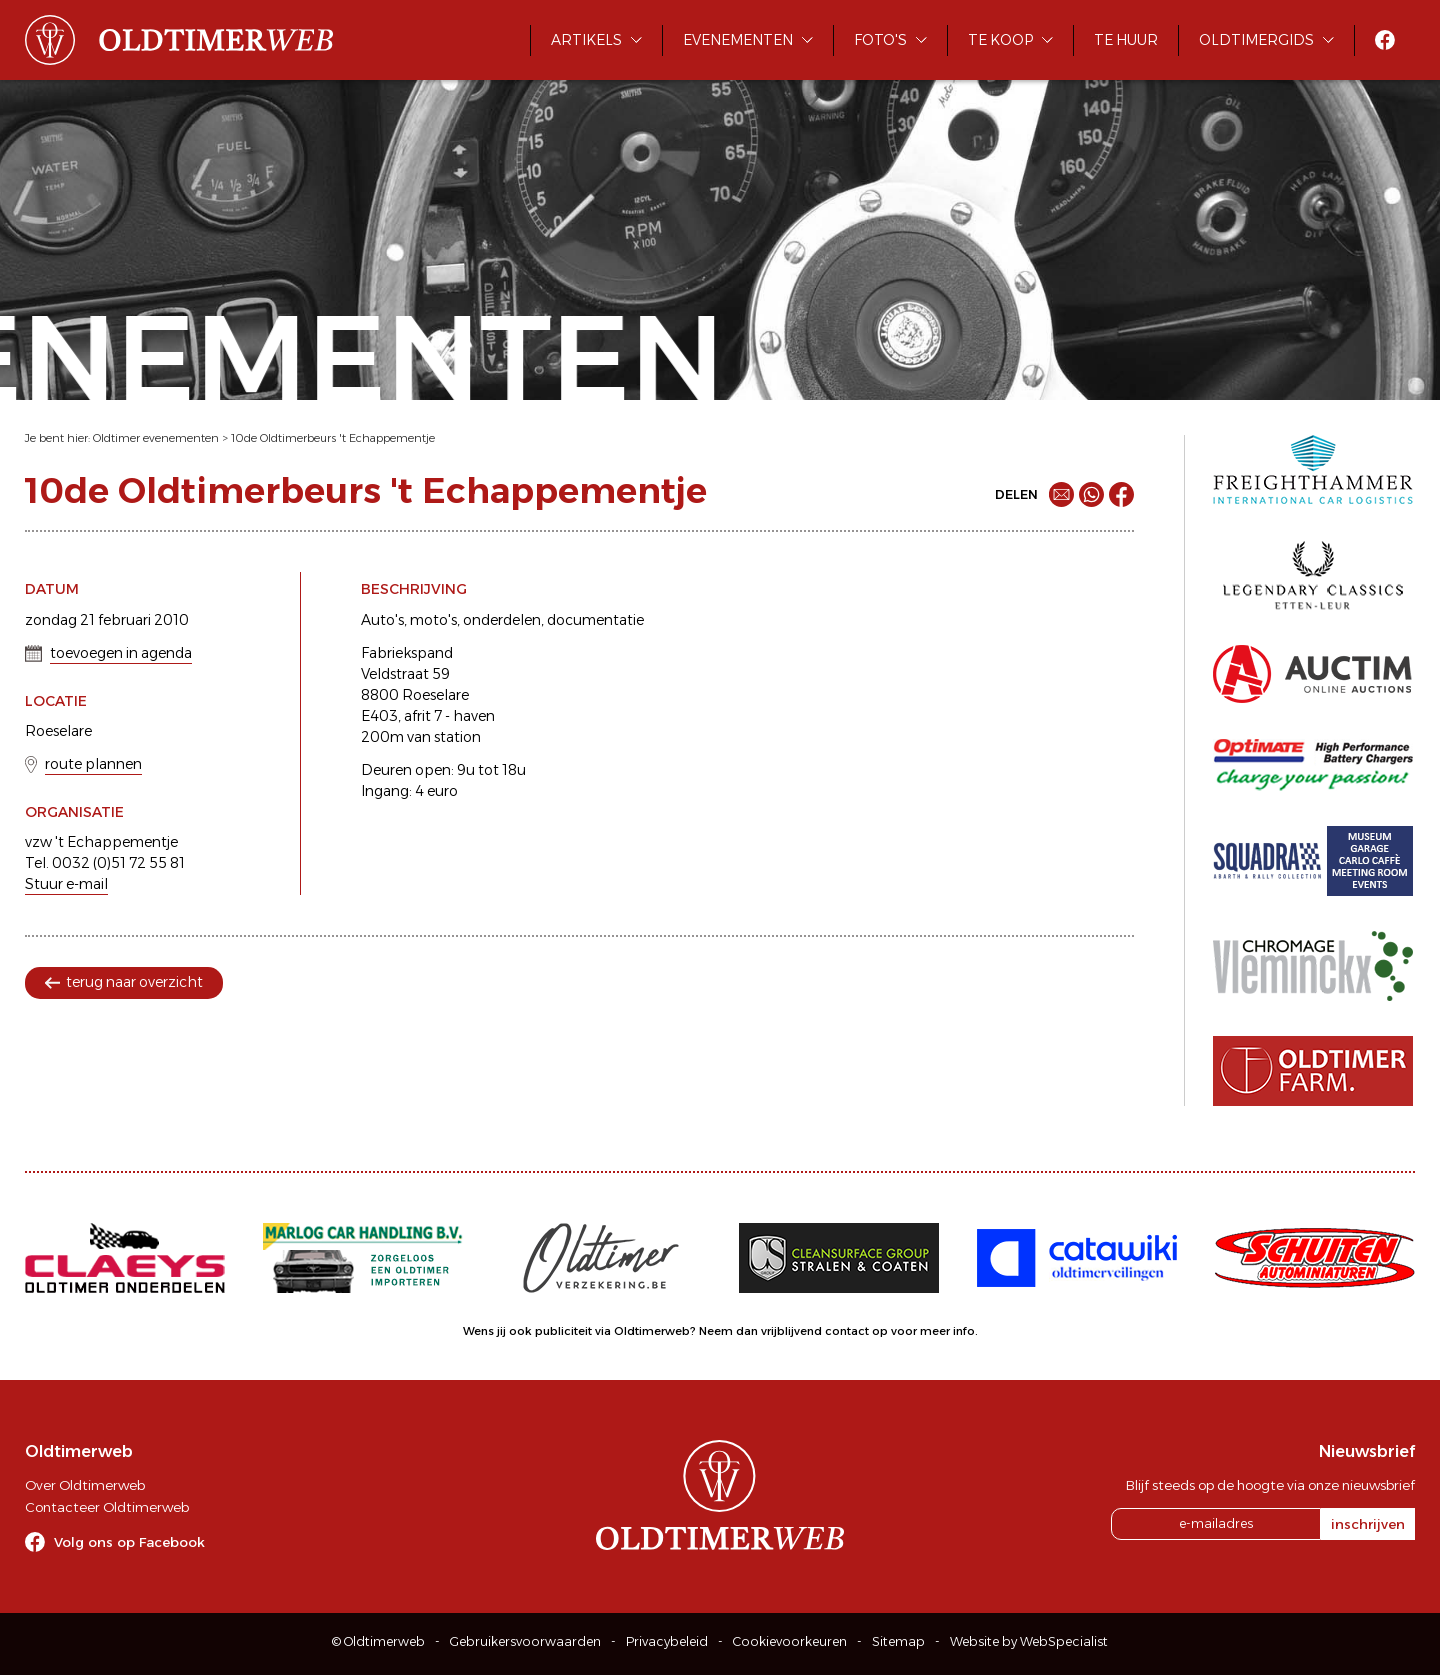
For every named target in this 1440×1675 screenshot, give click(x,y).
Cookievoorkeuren (790, 1641)
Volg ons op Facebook (129, 1542)
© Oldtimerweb (378, 1641)
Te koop (1000, 40)
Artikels (586, 40)
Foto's (880, 40)
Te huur (1126, 40)
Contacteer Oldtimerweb (107, 1507)
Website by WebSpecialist (1029, 1641)
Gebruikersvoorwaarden (525, 1641)
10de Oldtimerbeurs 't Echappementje (333, 438)
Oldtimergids (1256, 40)
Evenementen (738, 40)
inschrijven (1368, 1524)
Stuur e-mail (66, 884)
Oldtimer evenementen (156, 438)
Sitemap (898, 1641)
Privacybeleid (667, 1641)
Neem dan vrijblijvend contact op (793, 1331)
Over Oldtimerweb (85, 1485)
